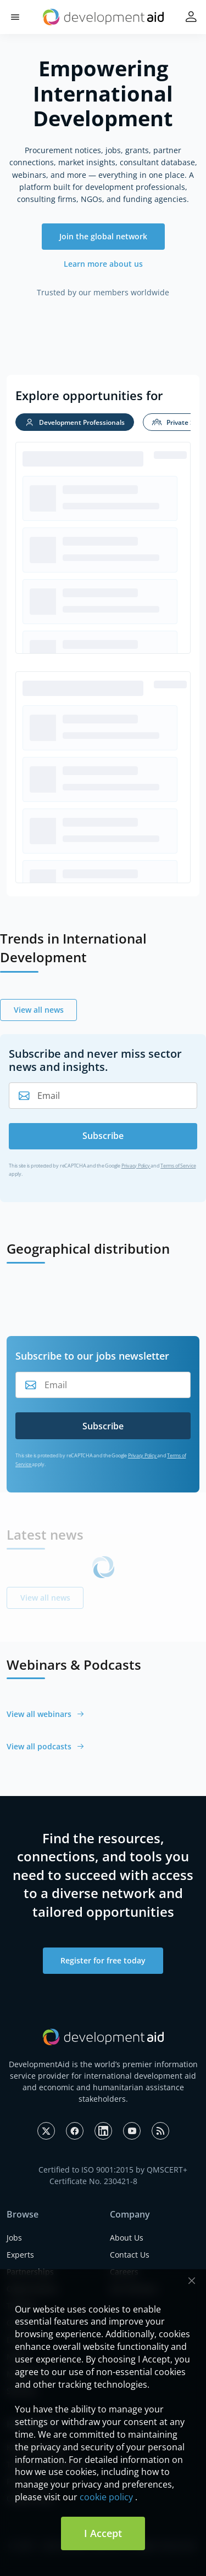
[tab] (74, 422)
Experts (20, 2254)
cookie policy (106, 2497)
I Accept (103, 2533)
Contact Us (129, 2254)
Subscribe (103, 1136)
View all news (39, 1009)
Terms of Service (178, 1165)
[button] (15, 17)
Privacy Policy (136, 1165)
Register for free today (103, 1960)
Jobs (14, 2237)
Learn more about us (103, 264)
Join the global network (103, 236)
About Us (126, 2237)
